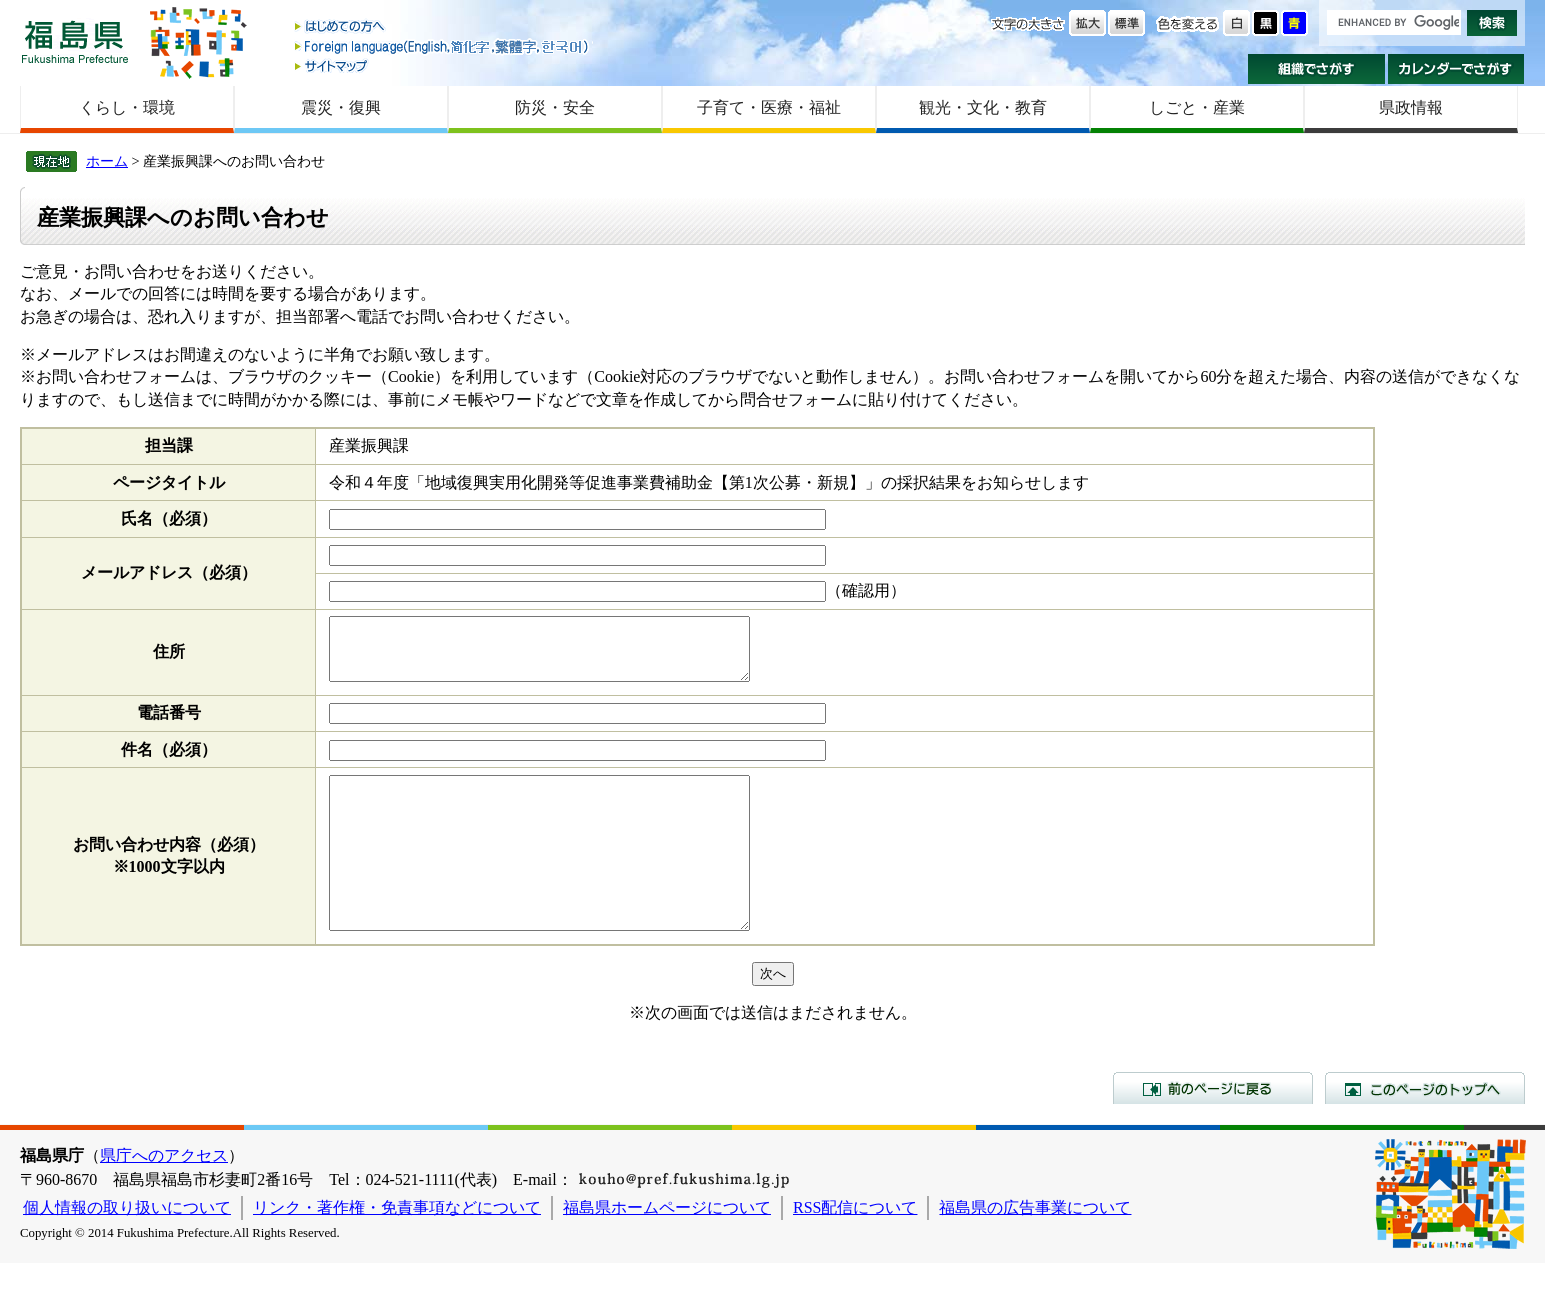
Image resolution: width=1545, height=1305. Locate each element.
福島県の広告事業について (1035, 1249)
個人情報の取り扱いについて (127, 1249)
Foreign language (443, 46)
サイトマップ (443, 65)
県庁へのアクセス (164, 1197)
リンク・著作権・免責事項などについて (397, 1249)
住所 (169, 657)
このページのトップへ (1425, 1130)
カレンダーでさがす (1456, 69)
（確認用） (866, 590)
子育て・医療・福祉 (769, 107)
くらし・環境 (127, 107)
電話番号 (169, 724)
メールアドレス (169, 572)
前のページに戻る (1213, 1130)
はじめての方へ (443, 27)
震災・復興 (341, 107)
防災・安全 (555, 107)
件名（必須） (169, 761)
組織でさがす (1316, 69)
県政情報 (1411, 107)
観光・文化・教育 (983, 107)
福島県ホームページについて (667, 1249)
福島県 (75, 41)
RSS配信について (855, 1249)
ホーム (107, 161)
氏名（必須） (169, 518)
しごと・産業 (1197, 107)
